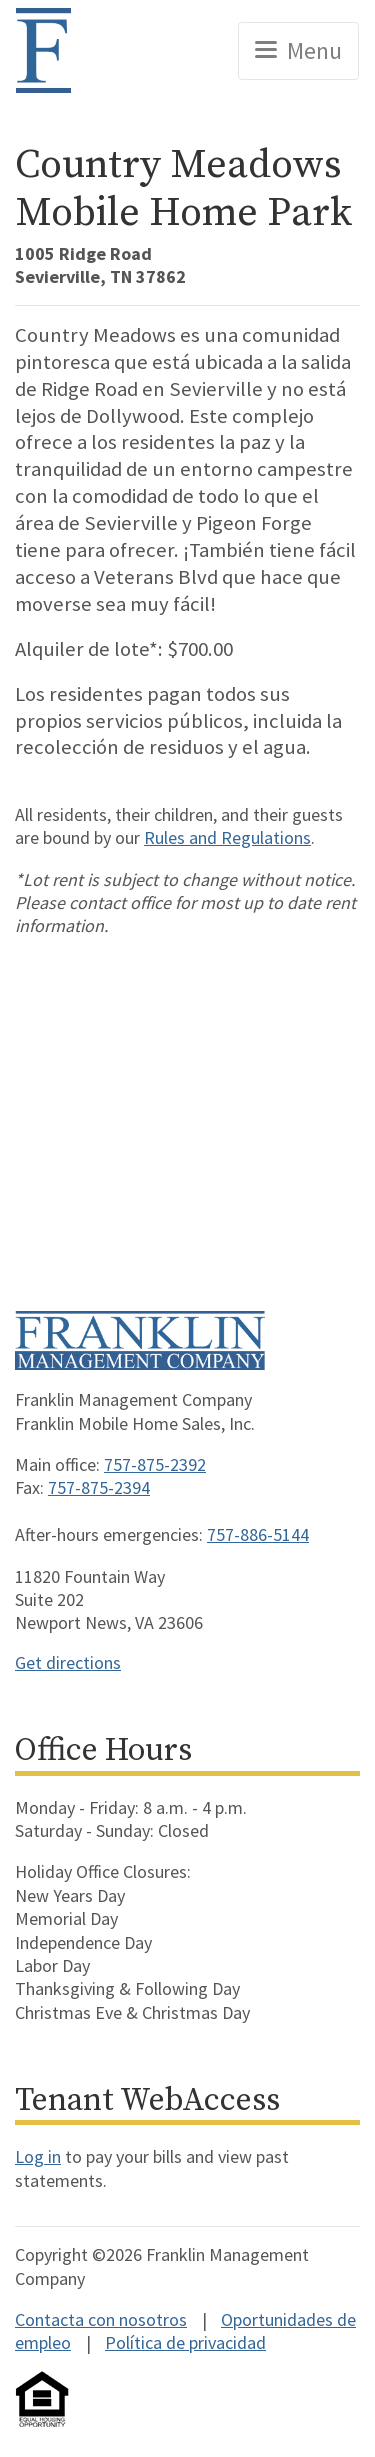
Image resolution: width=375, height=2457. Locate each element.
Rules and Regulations (227, 837)
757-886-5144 (258, 1534)
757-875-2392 (155, 1464)
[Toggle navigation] (298, 51)
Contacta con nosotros (101, 2319)
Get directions (68, 1662)
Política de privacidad (185, 2342)
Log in (38, 2156)
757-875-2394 (99, 1487)
